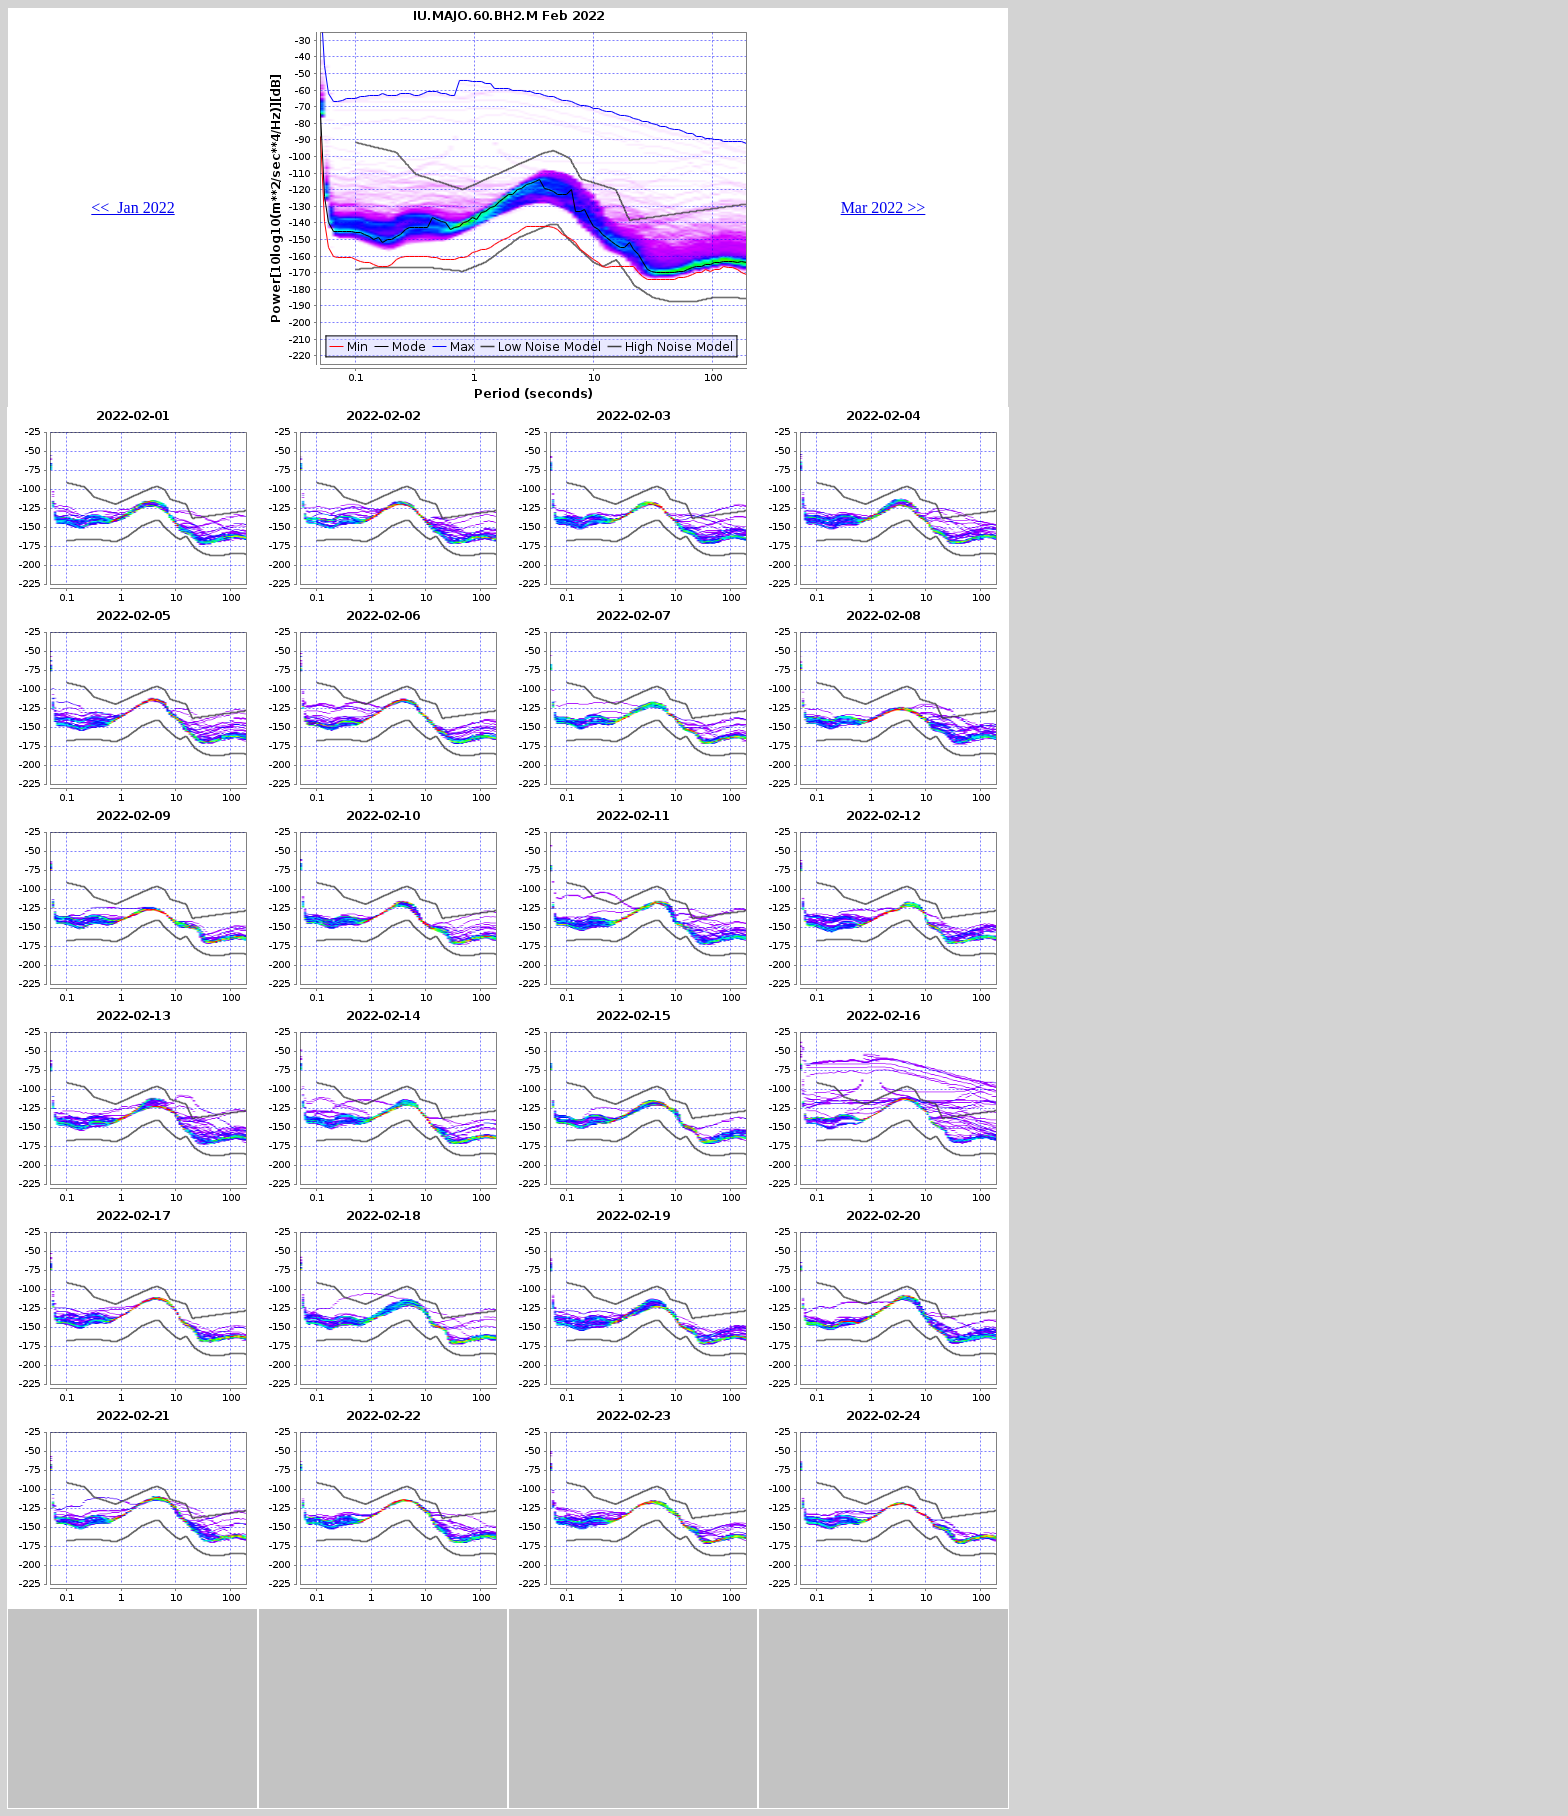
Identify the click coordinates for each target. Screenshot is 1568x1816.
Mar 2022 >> (883, 207)
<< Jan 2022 (132, 207)
